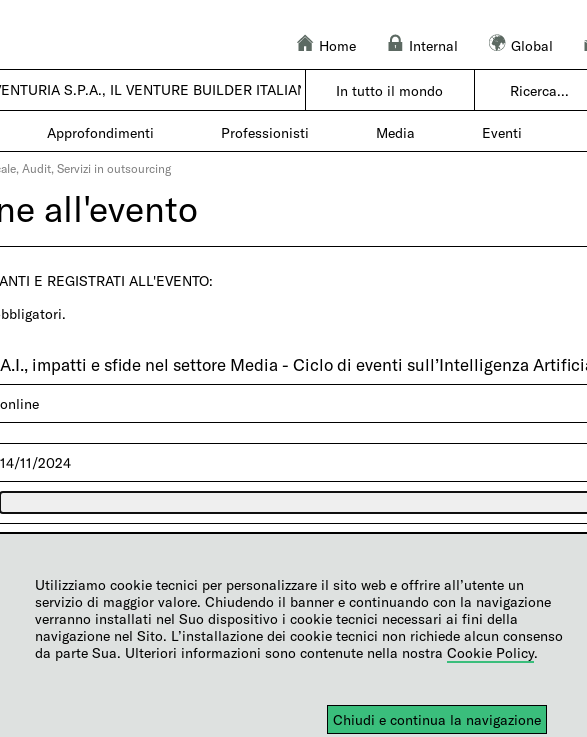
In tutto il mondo (389, 90)
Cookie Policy (490, 652)
